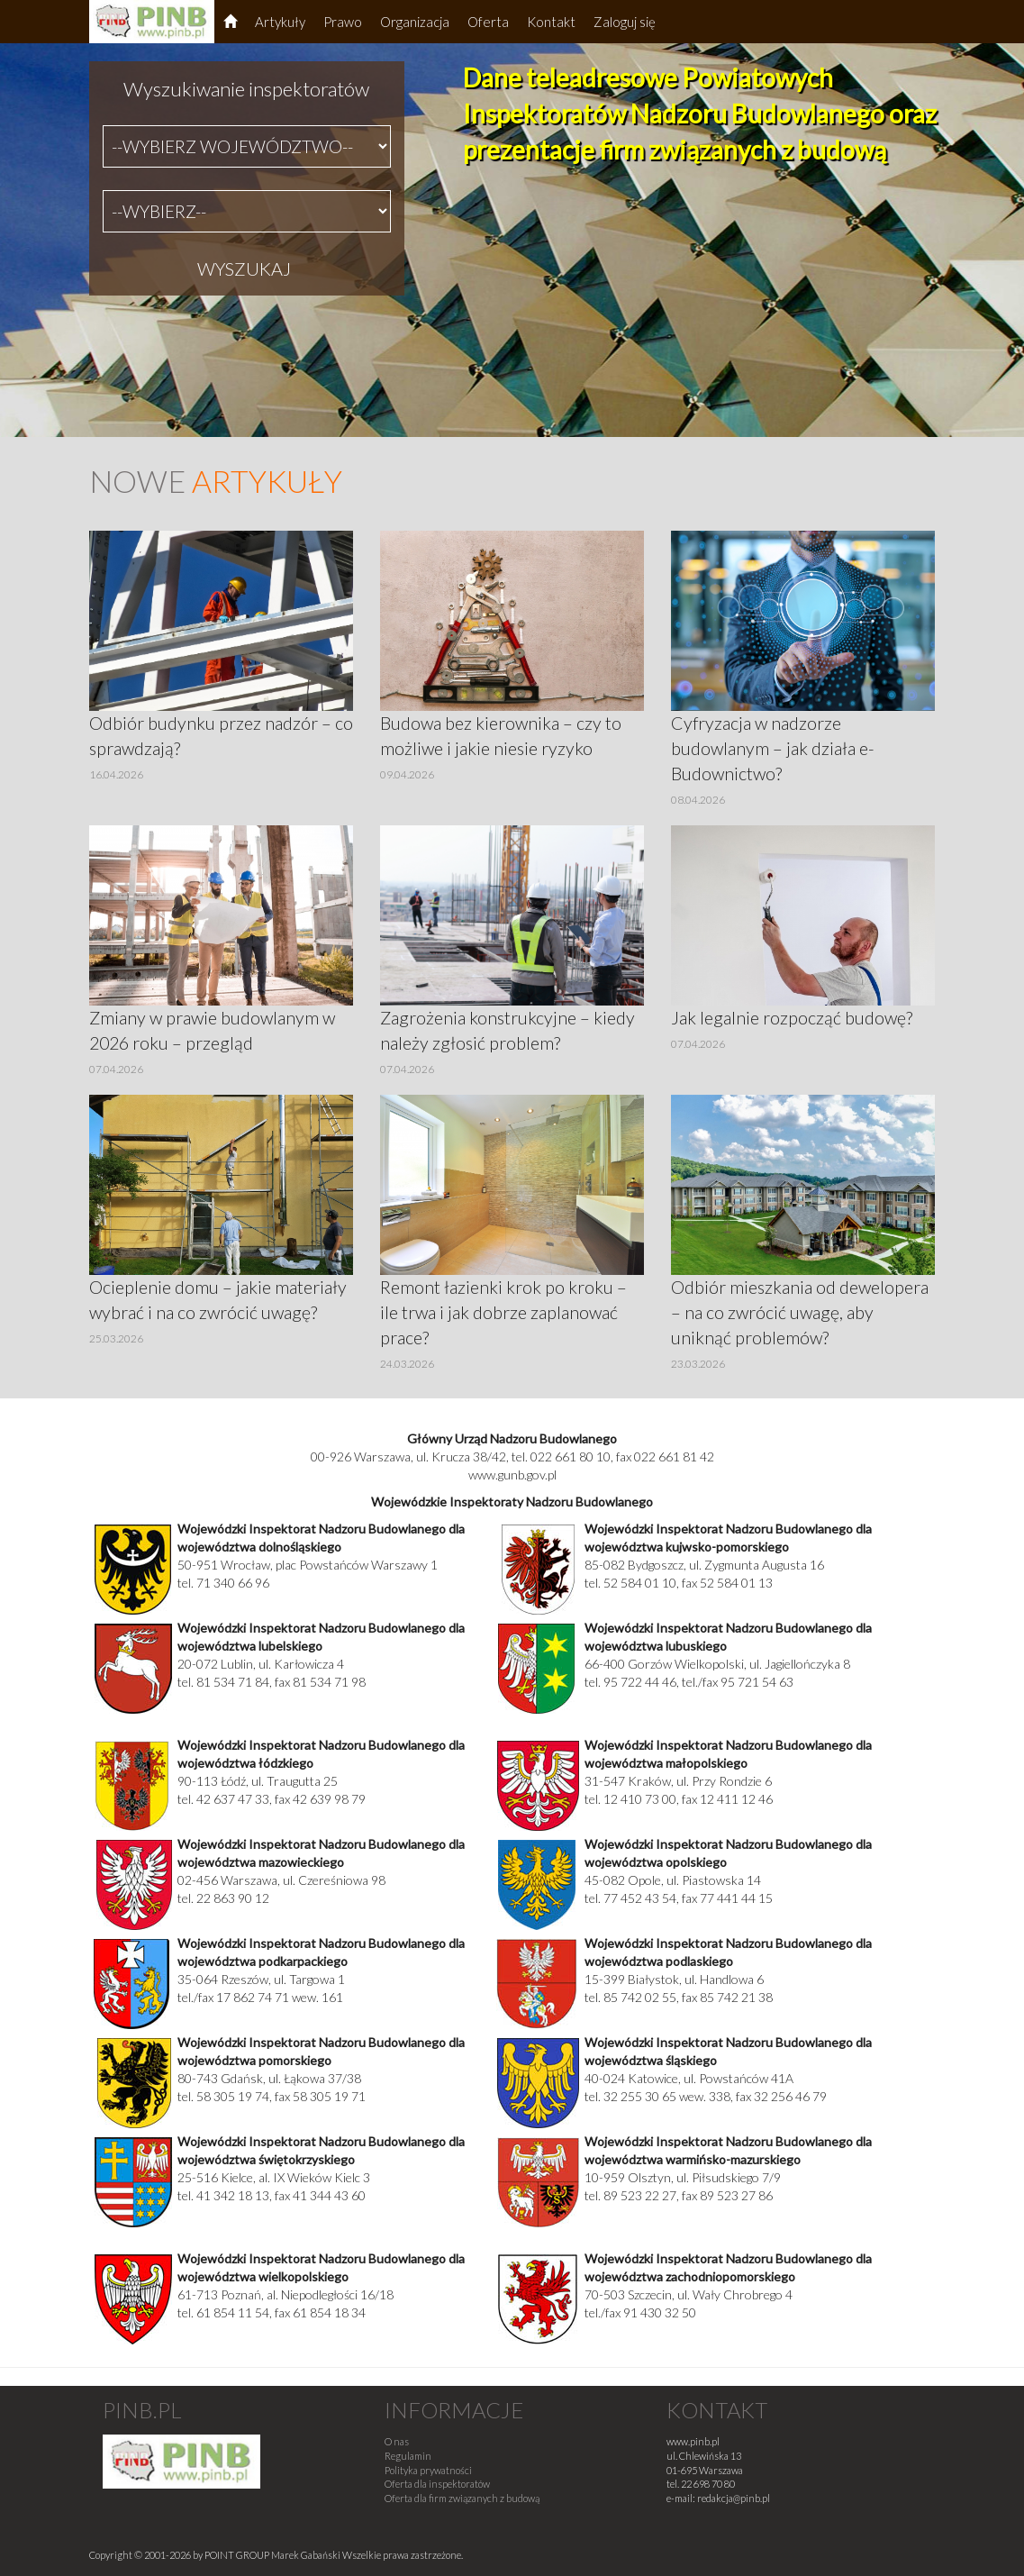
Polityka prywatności (428, 2470)
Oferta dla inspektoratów (437, 2484)
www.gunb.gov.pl (512, 1474)
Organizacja (414, 22)
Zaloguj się (625, 22)
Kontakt (551, 22)
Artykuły (280, 22)
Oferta (488, 22)
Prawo (342, 22)
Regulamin (408, 2456)
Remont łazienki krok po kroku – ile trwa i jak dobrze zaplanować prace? (503, 1312)
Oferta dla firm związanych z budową (462, 2498)
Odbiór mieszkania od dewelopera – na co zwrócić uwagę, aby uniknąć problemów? (800, 1312)
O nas (397, 2441)
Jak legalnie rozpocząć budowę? (791, 1017)
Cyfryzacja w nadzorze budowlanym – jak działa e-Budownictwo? (772, 748)
